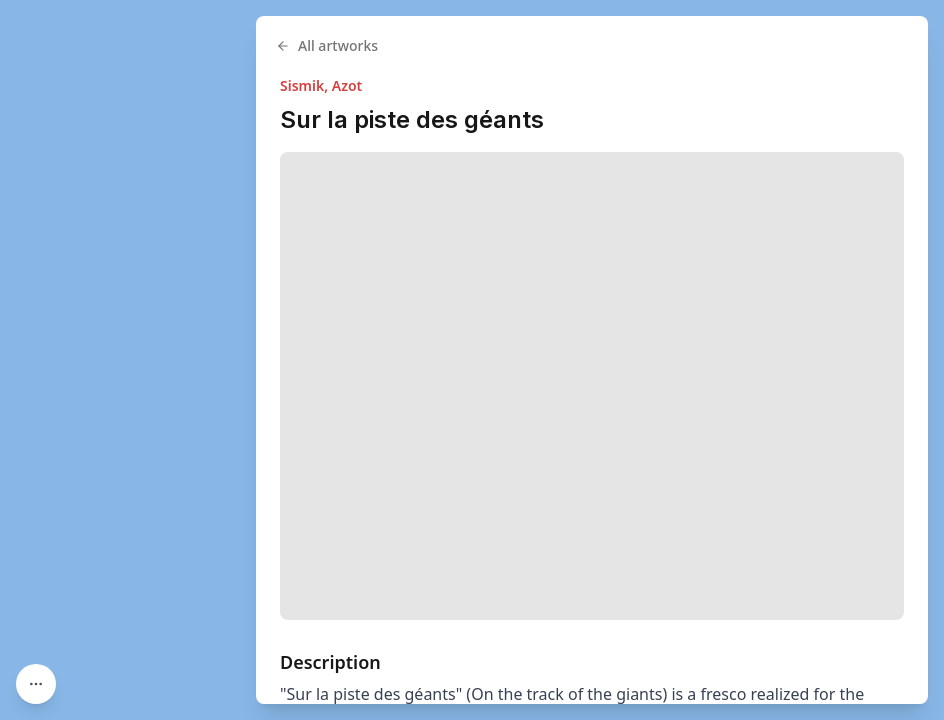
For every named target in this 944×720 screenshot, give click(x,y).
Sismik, (306, 85)
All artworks (327, 45)
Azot (347, 85)
